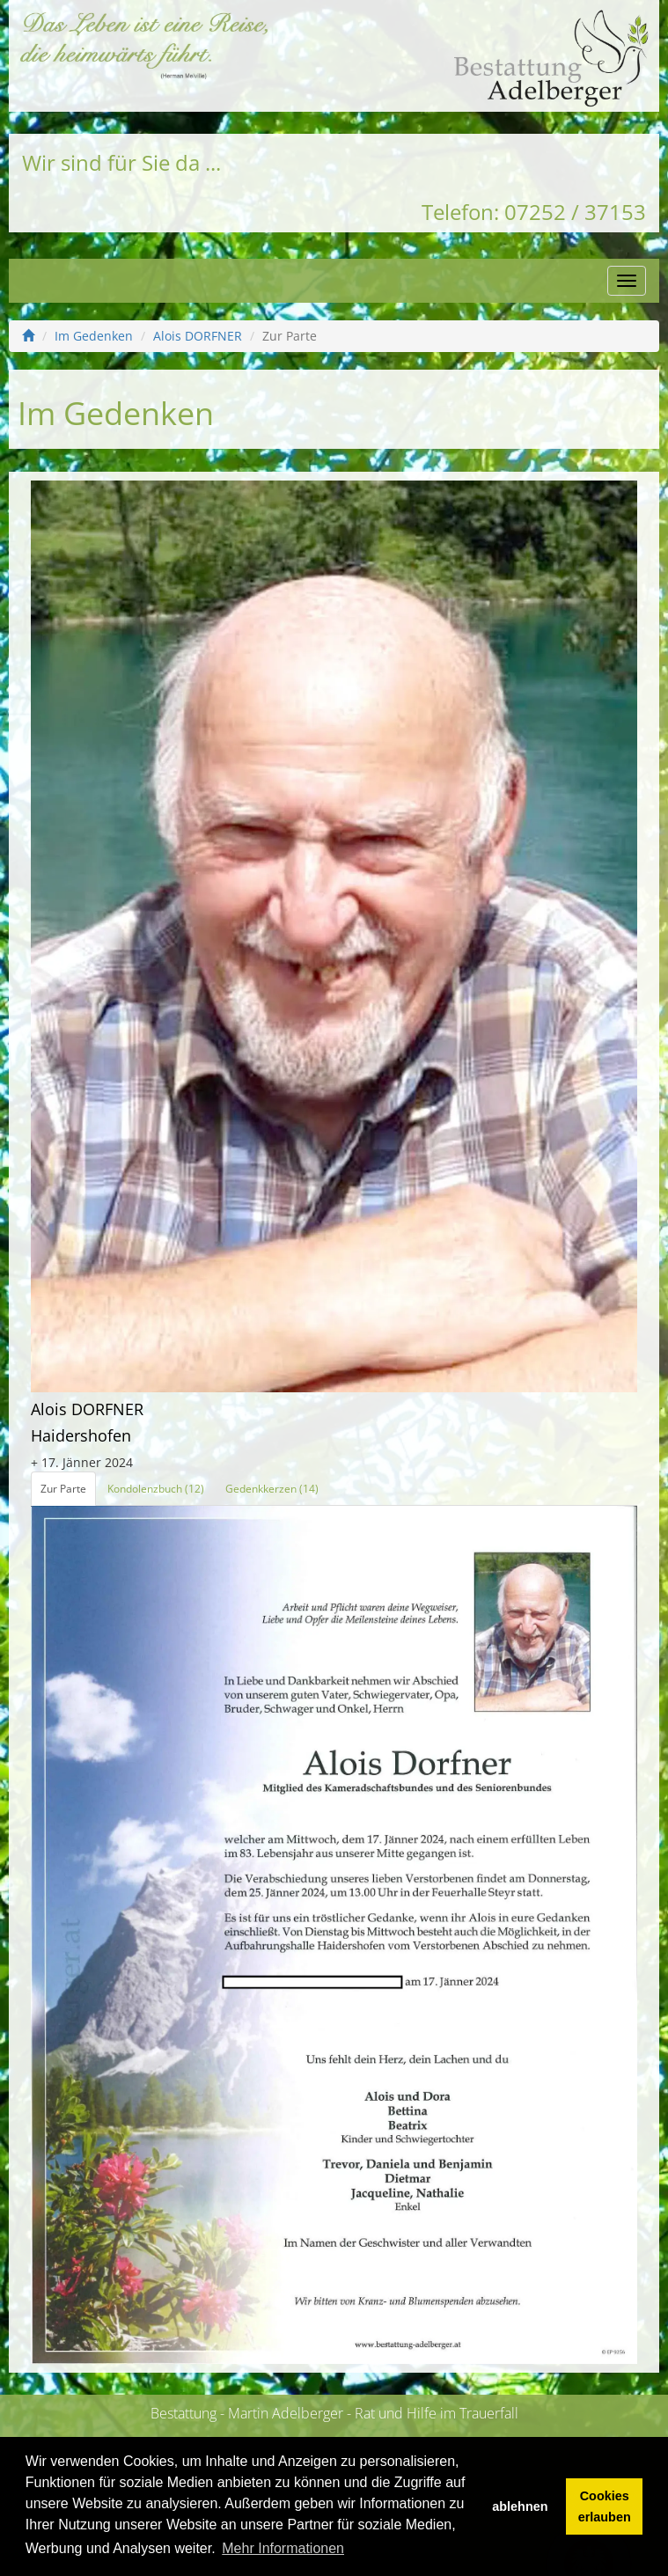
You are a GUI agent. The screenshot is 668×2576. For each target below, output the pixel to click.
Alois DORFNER (197, 335)
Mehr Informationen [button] (283, 2548)
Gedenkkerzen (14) (272, 1488)
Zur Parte (63, 1488)
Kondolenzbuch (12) (155, 1488)
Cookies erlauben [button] (604, 2506)
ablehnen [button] (519, 2506)
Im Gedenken (94, 335)
